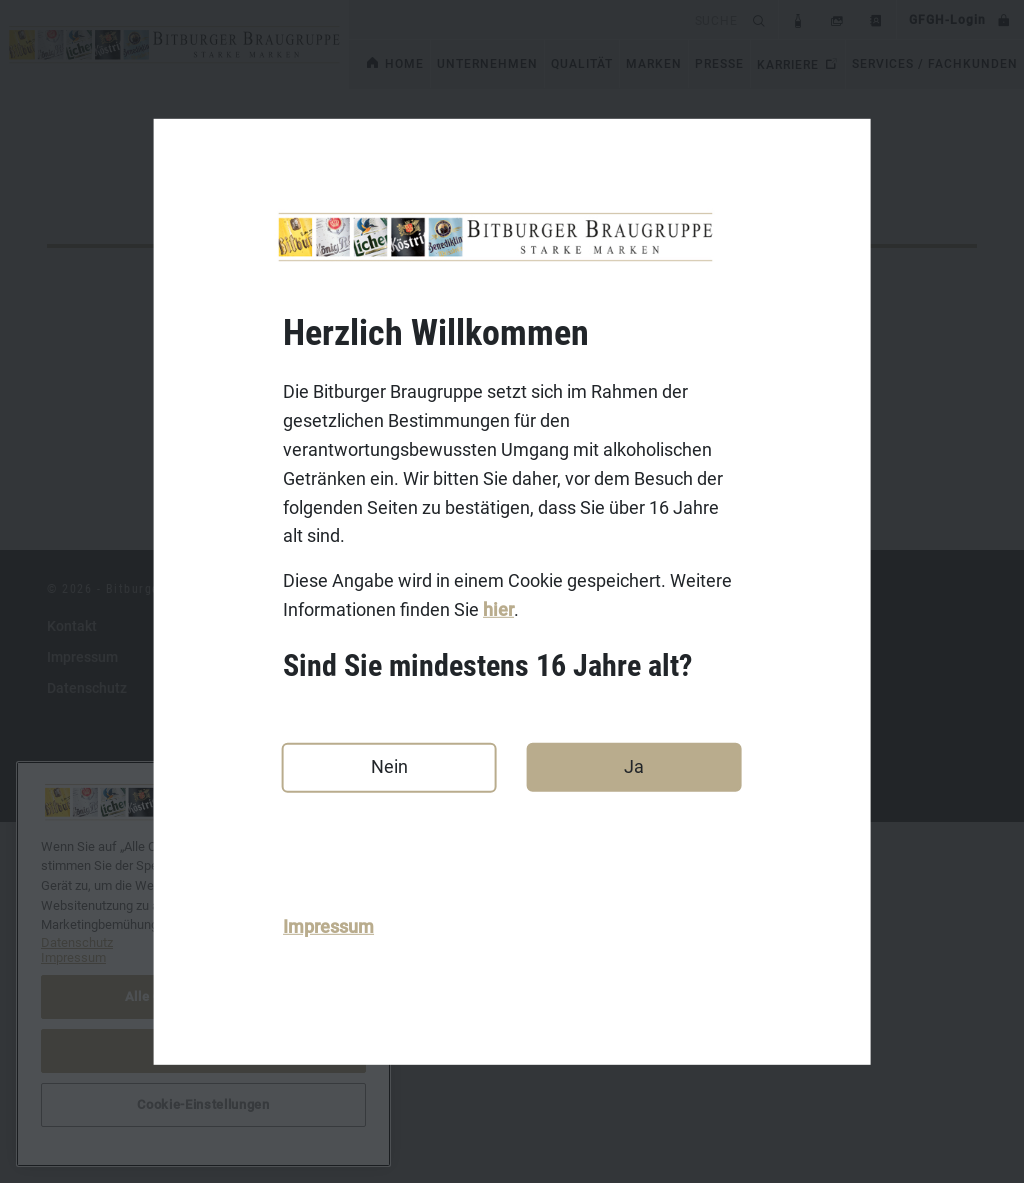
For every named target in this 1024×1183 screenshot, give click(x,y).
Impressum (328, 926)
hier (498, 609)
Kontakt (72, 987)
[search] (547, 19)
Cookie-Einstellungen (203, 1104)
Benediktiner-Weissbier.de (451, 1111)
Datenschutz (87, 1049)
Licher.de (396, 1080)
